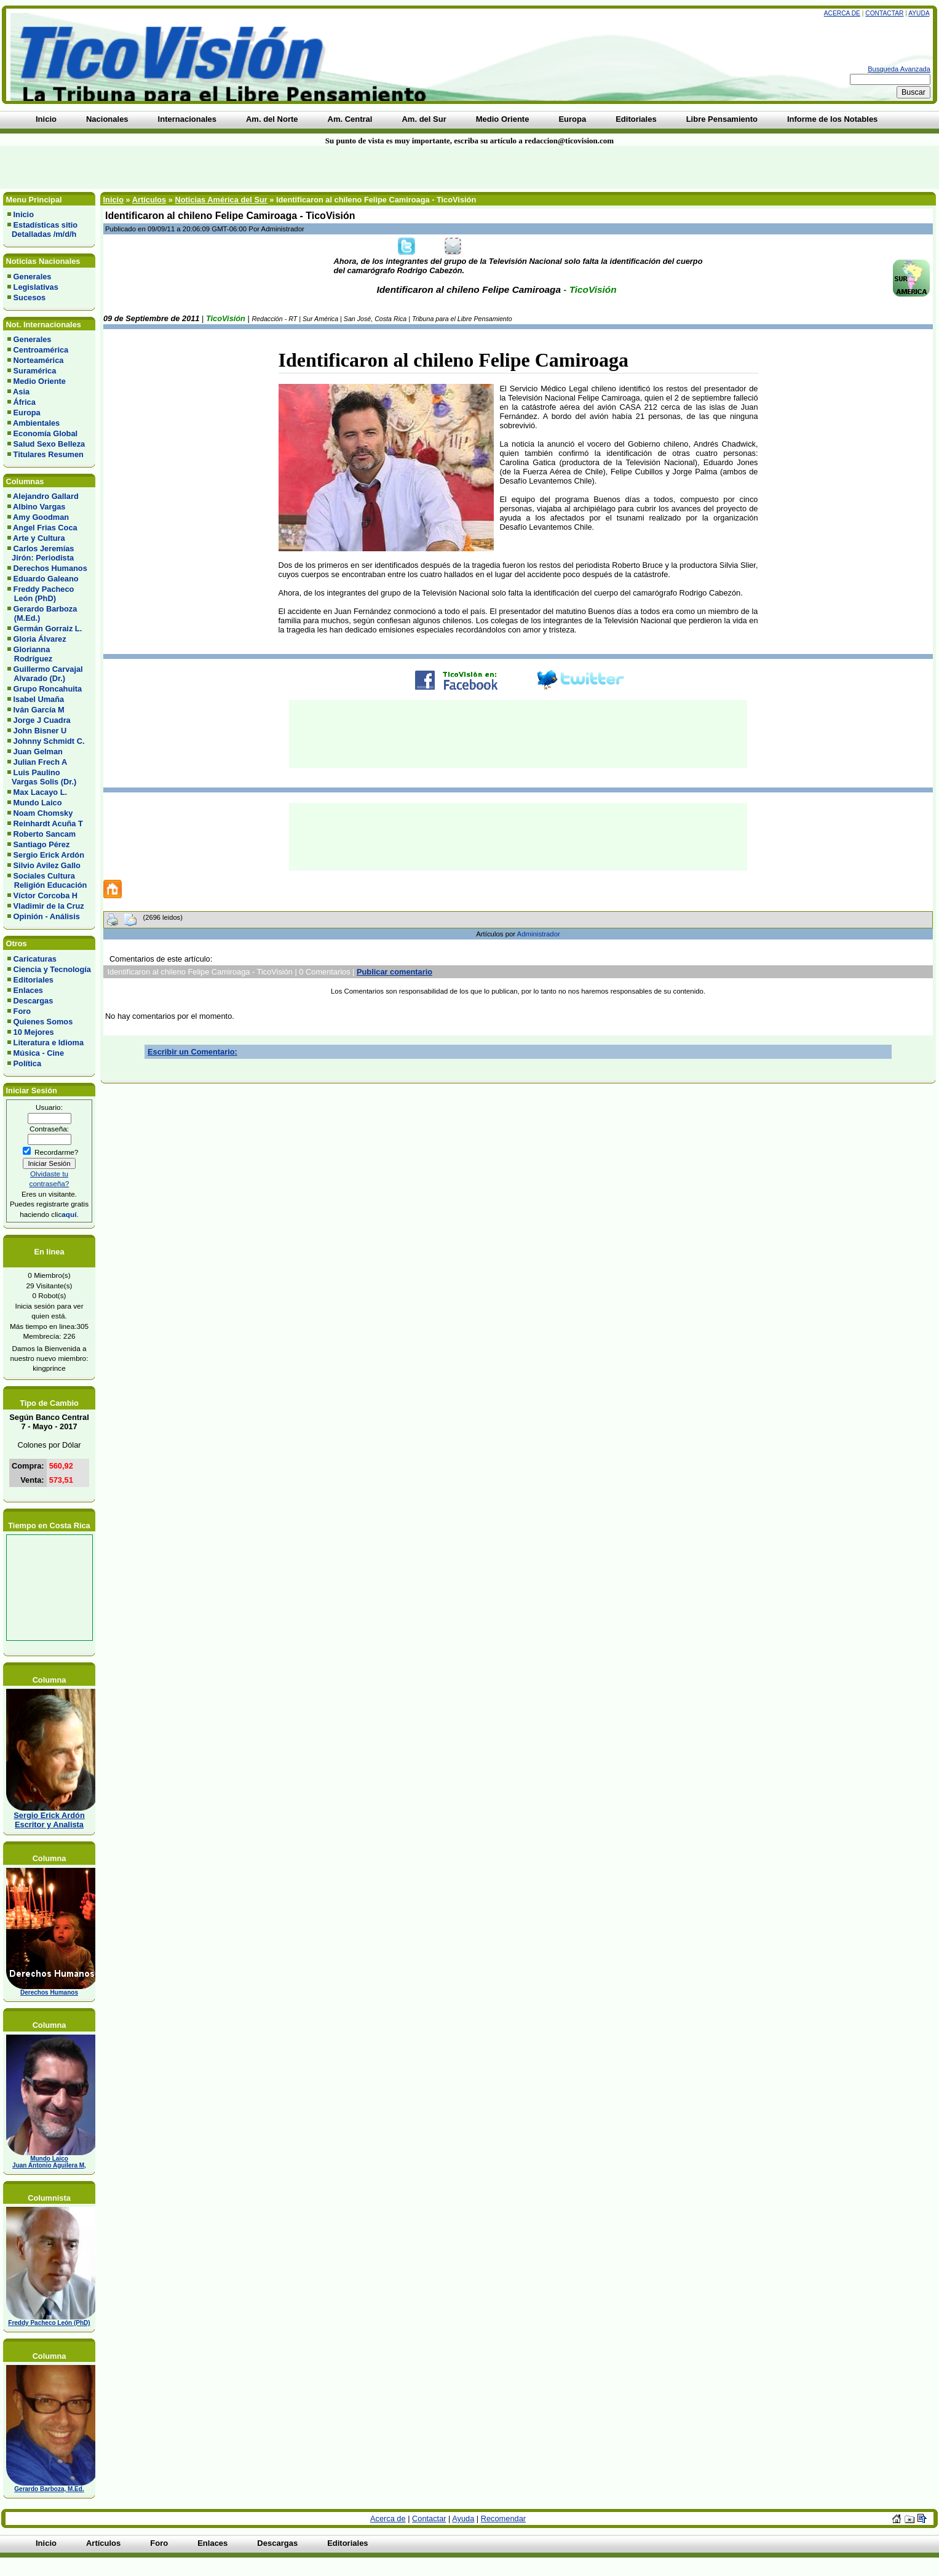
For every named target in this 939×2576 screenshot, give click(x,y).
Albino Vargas (39, 506)
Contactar (884, 13)
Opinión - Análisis (47, 916)
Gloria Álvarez (40, 639)
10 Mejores (34, 1032)
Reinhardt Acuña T (48, 823)
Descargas (33, 1000)
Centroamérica (41, 349)
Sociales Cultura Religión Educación (47, 880)
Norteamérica (39, 360)
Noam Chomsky (43, 813)
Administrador (538, 934)
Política (28, 1063)
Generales (33, 276)
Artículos (149, 199)
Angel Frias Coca (45, 527)
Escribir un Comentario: (192, 1051)
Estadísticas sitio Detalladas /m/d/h (42, 229)
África (25, 402)
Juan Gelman (38, 751)
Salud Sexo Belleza (49, 444)
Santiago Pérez (42, 844)
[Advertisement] (225, 167)
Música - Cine (39, 1053)
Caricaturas (35, 958)
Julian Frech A (41, 762)
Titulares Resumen (49, 454)
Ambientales (36, 423)
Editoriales (33, 979)
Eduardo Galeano (46, 578)
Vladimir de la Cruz (49, 906)
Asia (21, 391)
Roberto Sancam (45, 834)
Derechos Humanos (50, 568)
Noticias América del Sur (221, 199)
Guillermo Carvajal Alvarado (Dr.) (45, 673)
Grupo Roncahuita (48, 688)
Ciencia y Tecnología (52, 969)
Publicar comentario (394, 971)
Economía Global (46, 433)
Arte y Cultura (39, 538)
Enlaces (28, 990)
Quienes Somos (43, 1021)
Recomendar (503, 2518)
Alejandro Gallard (46, 496)
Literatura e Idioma (49, 1042)
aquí (68, 1214)
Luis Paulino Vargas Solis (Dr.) (41, 777)
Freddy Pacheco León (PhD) (40, 593)
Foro (22, 1011)
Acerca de (842, 13)
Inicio (24, 214)
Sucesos (30, 297)
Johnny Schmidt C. (49, 741)
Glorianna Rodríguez (29, 654)
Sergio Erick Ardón (49, 854)
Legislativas (36, 287)
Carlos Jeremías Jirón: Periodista (40, 553)
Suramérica (35, 370)
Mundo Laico (38, 802)
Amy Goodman (41, 517)
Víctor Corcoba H (46, 895)
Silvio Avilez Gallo (47, 865)
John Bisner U (40, 730)
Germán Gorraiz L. (48, 628)
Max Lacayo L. (40, 792)
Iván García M (39, 709)
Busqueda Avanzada (899, 69)
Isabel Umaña (39, 699)
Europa (27, 412)
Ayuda (918, 13)
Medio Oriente (40, 381)
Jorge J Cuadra (42, 720)
